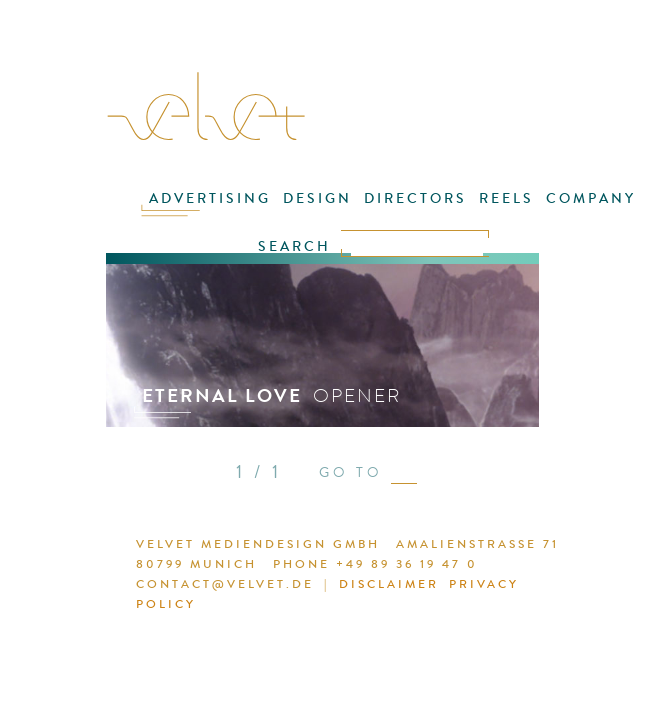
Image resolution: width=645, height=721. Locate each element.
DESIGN (317, 198)
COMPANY (591, 198)
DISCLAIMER (389, 584)
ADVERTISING (210, 198)
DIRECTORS (415, 198)
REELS (506, 198)
